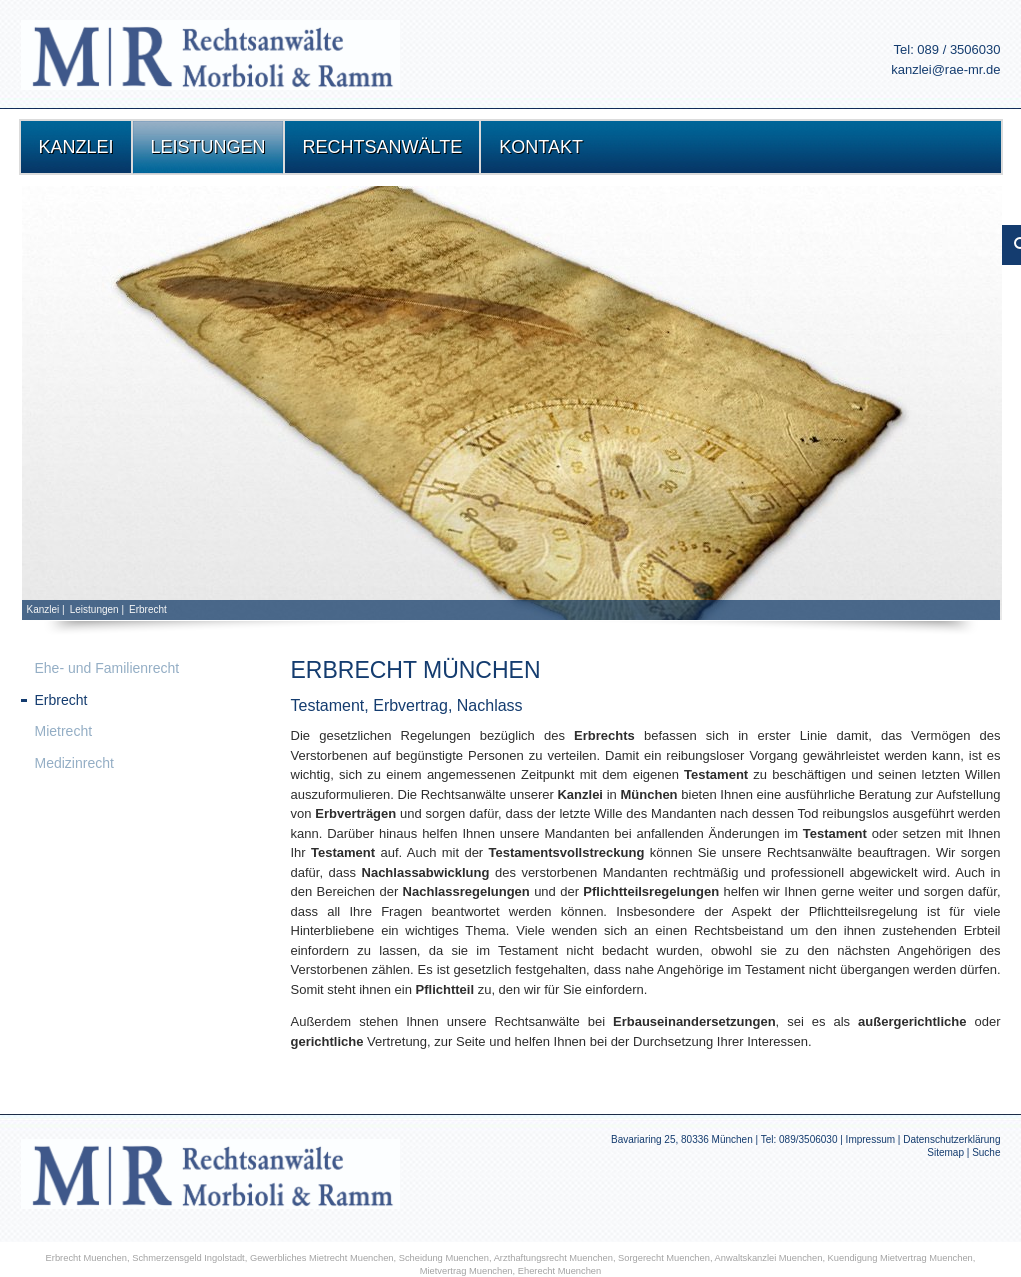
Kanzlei (43, 609)
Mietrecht (64, 731)
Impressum (870, 1139)
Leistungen (94, 609)
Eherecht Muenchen (560, 1271)
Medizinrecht (74, 763)
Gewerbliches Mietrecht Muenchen (322, 1258)
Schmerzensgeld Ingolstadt (188, 1258)
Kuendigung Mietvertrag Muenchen (900, 1258)
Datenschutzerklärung (951, 1139)
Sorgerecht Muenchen (664, 1258)
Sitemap (945, 1152)
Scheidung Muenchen (444, 1258)
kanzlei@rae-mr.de (945, 69)
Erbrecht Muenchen (86, 1258)
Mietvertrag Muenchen (466, 1271)
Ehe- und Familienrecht (107, 668)
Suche (986, 1152)
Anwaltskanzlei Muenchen (769, 1258)
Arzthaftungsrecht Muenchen (553, 1258)
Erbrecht (148, 609)
